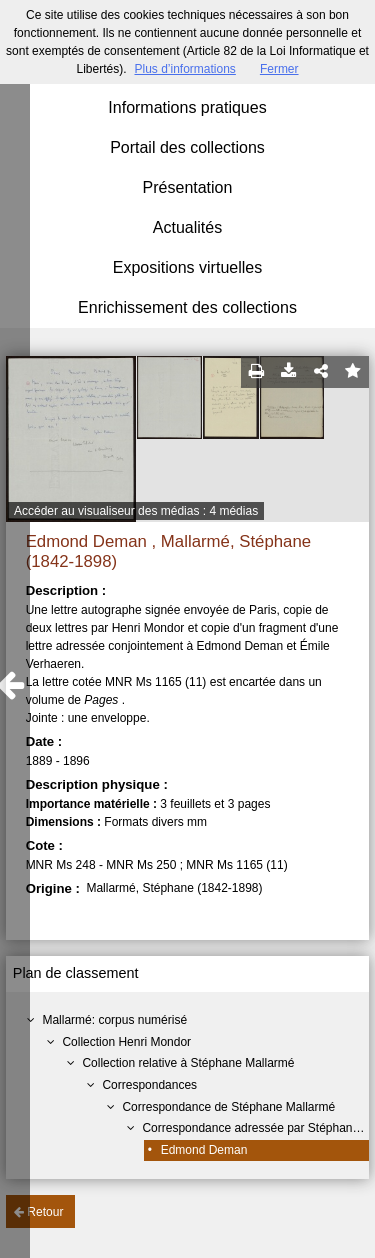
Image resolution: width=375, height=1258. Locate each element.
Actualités (187, 227)
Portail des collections (187, 147)
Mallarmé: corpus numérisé (114, 1020)
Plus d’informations (184, 69)
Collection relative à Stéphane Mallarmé (188, 1063)
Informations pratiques (187, 107)
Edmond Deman (204, 1150)
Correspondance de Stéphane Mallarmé (228, 1107)
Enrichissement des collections (187, 307)
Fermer (279, 69)
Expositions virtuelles (187, 267)
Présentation (188, 187)
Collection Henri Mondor (126, 1042)
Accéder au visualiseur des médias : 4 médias (136, 511)
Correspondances (149, 1085)
